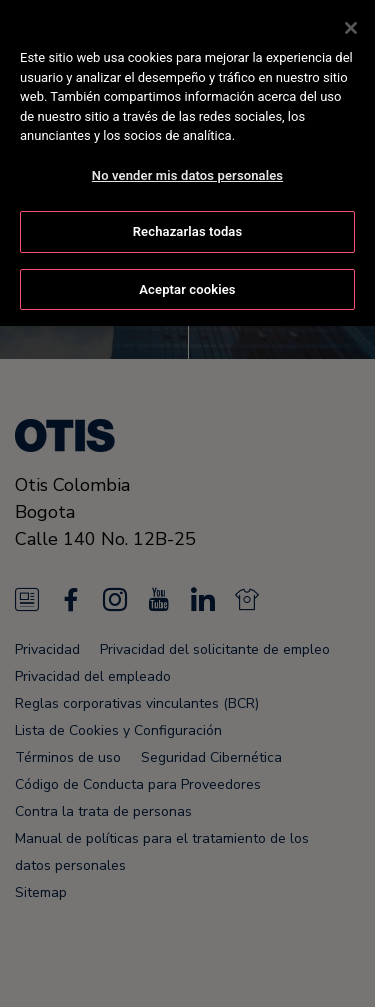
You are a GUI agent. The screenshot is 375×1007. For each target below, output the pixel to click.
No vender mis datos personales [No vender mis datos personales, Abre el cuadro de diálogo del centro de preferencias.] (187, 170)
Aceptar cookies (187, 284)
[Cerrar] (351, 24)
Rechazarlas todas (188, 227)
